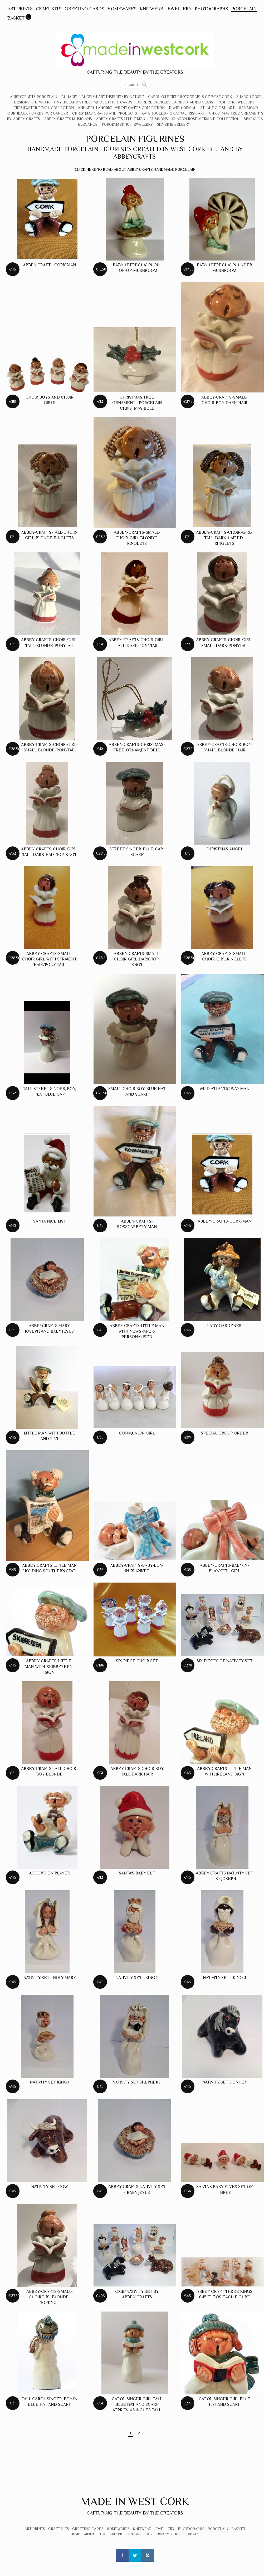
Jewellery (179, 8)
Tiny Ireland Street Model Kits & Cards (92, 102)
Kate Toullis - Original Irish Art (173, 113)
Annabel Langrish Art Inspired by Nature (102, 96)
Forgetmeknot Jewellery (127, 124)
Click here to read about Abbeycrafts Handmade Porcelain (135, 169)
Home (75, 2534)
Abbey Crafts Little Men (120, 119)
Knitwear (151, 8)
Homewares (121, 8)
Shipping (116, 2534)
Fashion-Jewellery (236, 102)
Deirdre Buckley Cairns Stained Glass (174, 102)
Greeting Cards (84, 8)
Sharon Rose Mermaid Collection (205, 119)
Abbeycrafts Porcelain (33, 96)
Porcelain (244, 8)
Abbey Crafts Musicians (68, 119)
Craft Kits (48, 8)
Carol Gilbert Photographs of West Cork (190, 96)
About (89, 2534)
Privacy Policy (168, 2534)
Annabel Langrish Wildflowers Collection (121, 108)
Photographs (211, 8)
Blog (102, 2534)
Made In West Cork (135, 2501)
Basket (16, 18)
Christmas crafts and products (104, 113)
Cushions (158, 119)
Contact (191, 2534)
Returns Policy (140, 2534)
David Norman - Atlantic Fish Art (201, 108)
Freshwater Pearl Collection (43, 108)
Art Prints (20, 8)
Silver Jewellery (173, 124)
